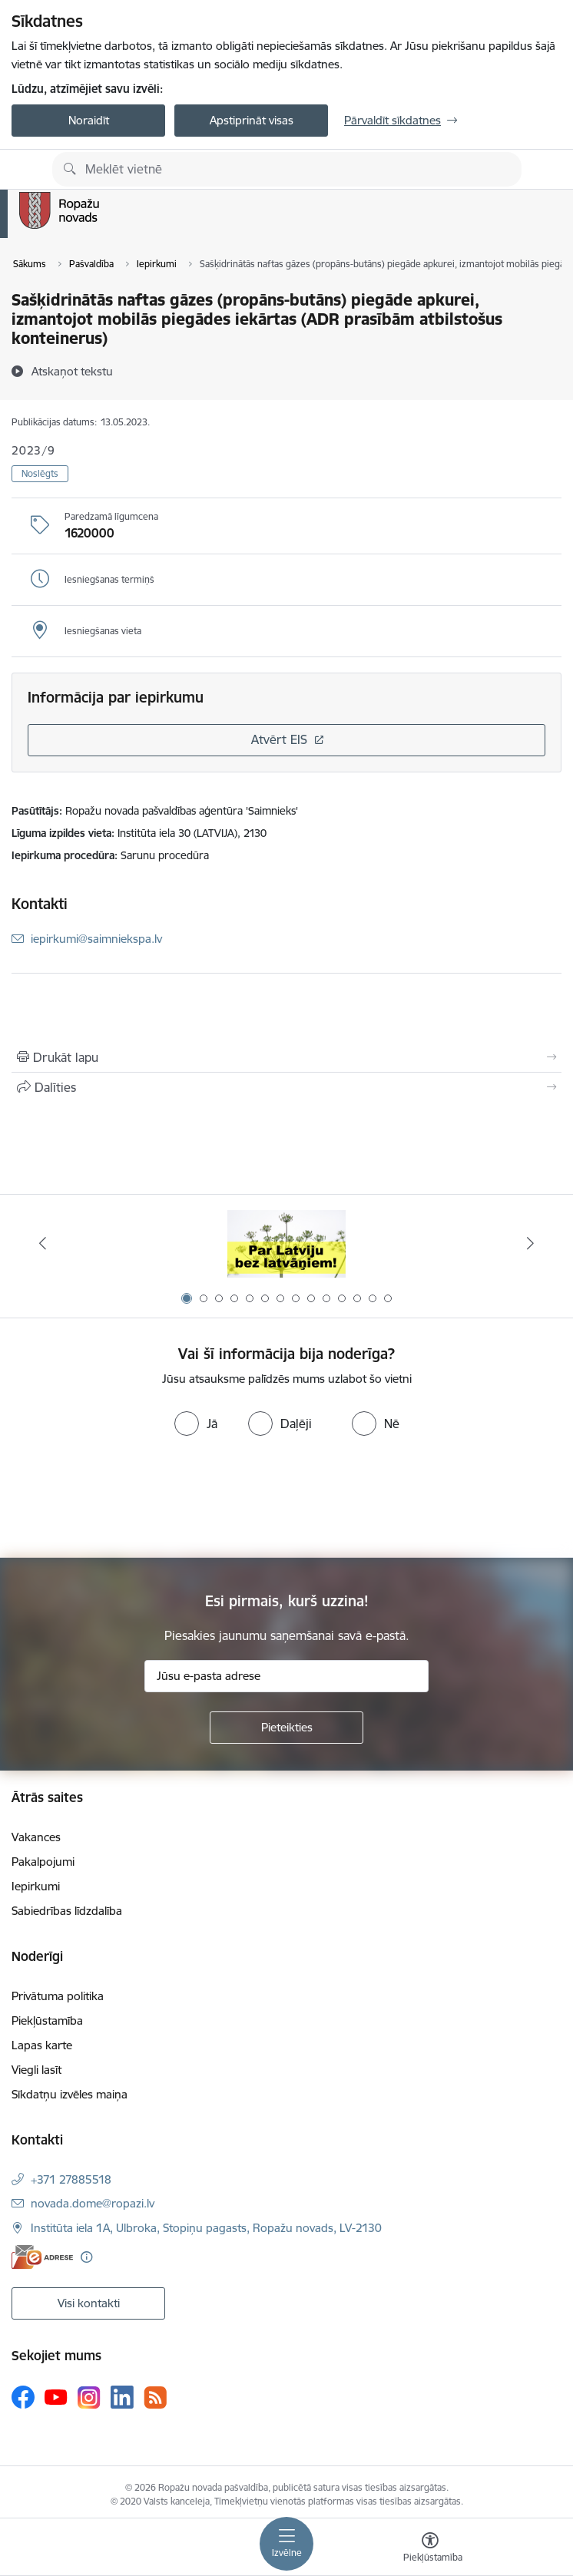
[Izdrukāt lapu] (286, 1057)
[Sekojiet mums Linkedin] (122, 2397)
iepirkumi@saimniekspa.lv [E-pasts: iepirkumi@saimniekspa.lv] (96, 938)
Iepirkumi (36, 1886)
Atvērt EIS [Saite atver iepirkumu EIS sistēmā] (279, 739)
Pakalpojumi (43, 1861)
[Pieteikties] (286, 1727)
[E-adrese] (42, 2257)
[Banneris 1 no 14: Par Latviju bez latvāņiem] (286, 1243)
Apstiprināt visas (251, 120)
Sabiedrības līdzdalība (67, 1910)
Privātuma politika (58, 1996)
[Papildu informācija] (86, 2257)
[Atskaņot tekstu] (72, 371)
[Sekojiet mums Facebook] (23, 2397)
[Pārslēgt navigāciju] (286, 2544)
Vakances (36, 1837)
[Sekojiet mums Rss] (155, 2397)
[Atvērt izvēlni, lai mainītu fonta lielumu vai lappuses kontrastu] (430, 2549)
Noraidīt (88, 120)
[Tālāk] (530, 1243)
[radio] (195, 1423)
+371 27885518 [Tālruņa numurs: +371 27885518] (71, 2179)
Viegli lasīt (36, 2069)
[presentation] (128, 1500)
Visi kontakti (89, 2303)
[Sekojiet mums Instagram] (89, 2397)
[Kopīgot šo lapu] (286, 1087)
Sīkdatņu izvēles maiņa (70, 2094)
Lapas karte (42, 2045)
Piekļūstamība (47, 2020)
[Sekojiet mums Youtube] (56, 2396)
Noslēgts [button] (40, 473)
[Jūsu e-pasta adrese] (286, 1676)
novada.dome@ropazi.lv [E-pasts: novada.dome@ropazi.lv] (92, 2203)
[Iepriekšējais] (43, 1243)
